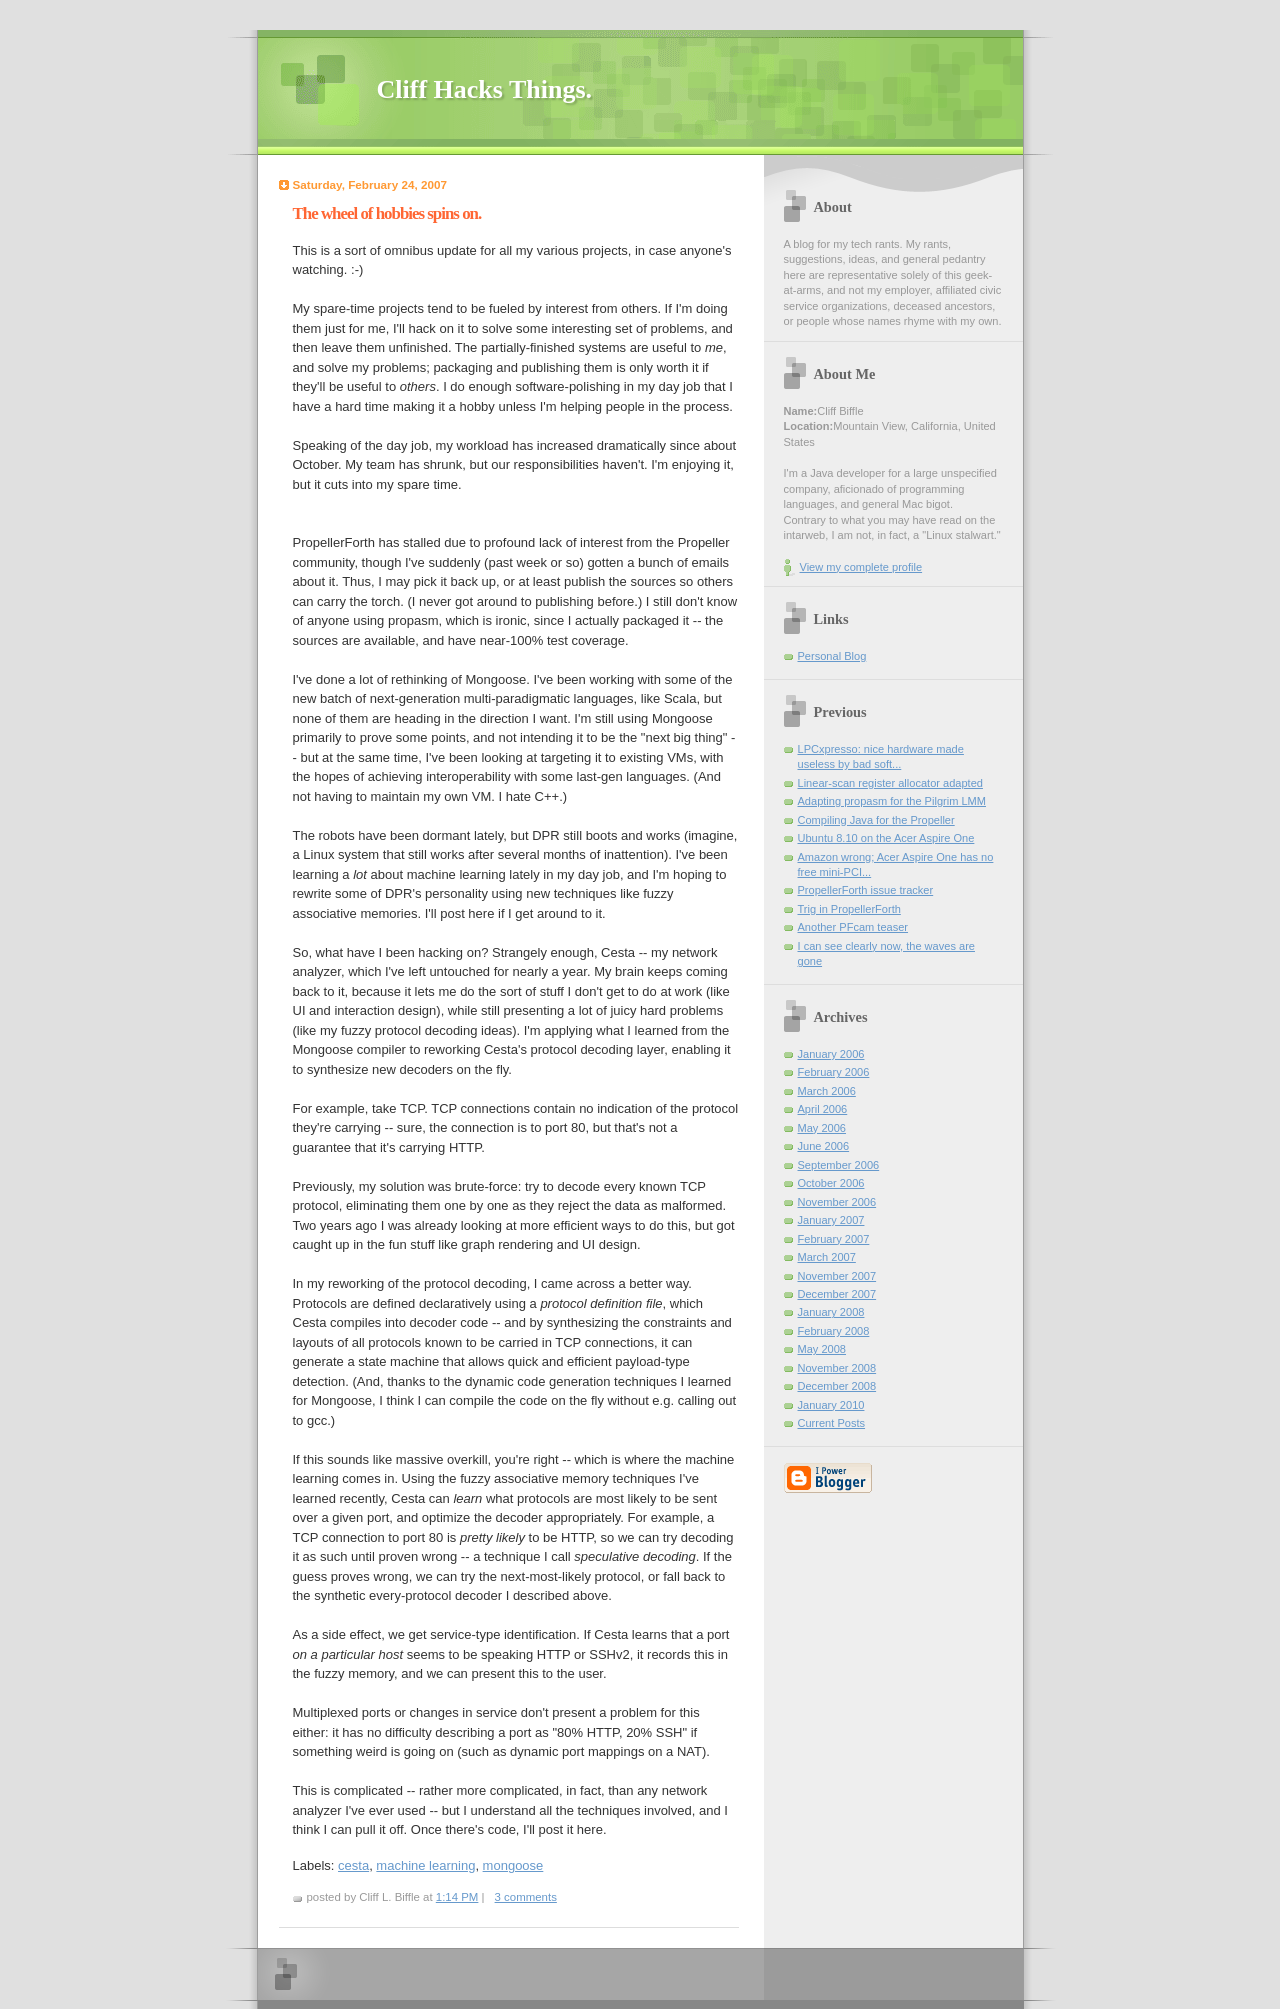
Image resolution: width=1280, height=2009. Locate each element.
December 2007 (837, 1294)
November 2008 (837, 1368)
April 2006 (823, 1109)
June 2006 (824, 1146)
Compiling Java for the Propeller (876, 820)
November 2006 (837, 1202)
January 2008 (831, 1312)
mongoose (513, 1865)
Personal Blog (832, 656)
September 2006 (839, 1165)
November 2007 (837, 1276)
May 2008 (822, 1349)
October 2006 (831, 1183)
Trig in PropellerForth (849, 909)
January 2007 (831, 1220)
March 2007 (827, 1257)
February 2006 (834, 1072)
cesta (353, 1865)
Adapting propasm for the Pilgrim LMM (892, 801)
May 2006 (822, 1128)
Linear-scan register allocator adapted (890, 783)
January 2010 (831, 1405)
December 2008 (837, 1386)
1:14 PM (457, 1897)
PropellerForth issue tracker (866, 890)
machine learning (425, 1865)
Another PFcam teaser (853, 927)
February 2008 (834, 1331)
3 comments (526, 1897)
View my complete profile (861, 567)
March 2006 (827, 1091)
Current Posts (832, 1423)
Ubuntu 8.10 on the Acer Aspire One (886, 838)
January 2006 (831, 1054)
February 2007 (834, 1239)
